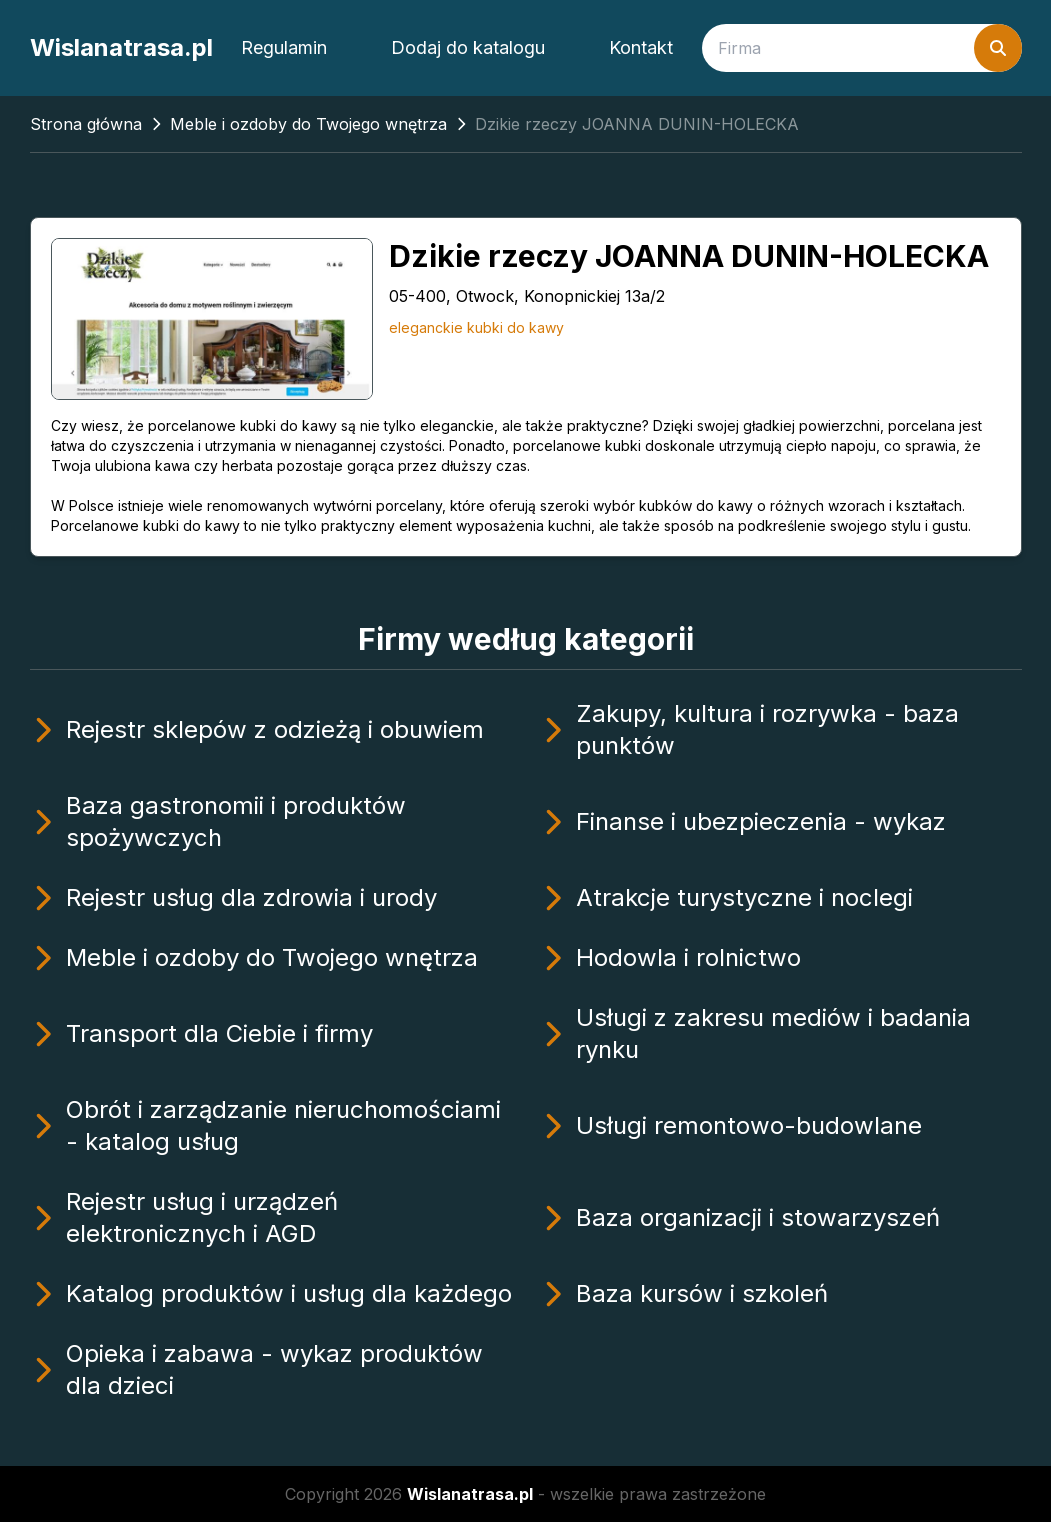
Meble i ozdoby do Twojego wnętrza (308, 124)
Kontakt (641, 47)
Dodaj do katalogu (468, 47)
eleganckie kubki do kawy (476, 327)
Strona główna (86, 124)
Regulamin (284, 47)
